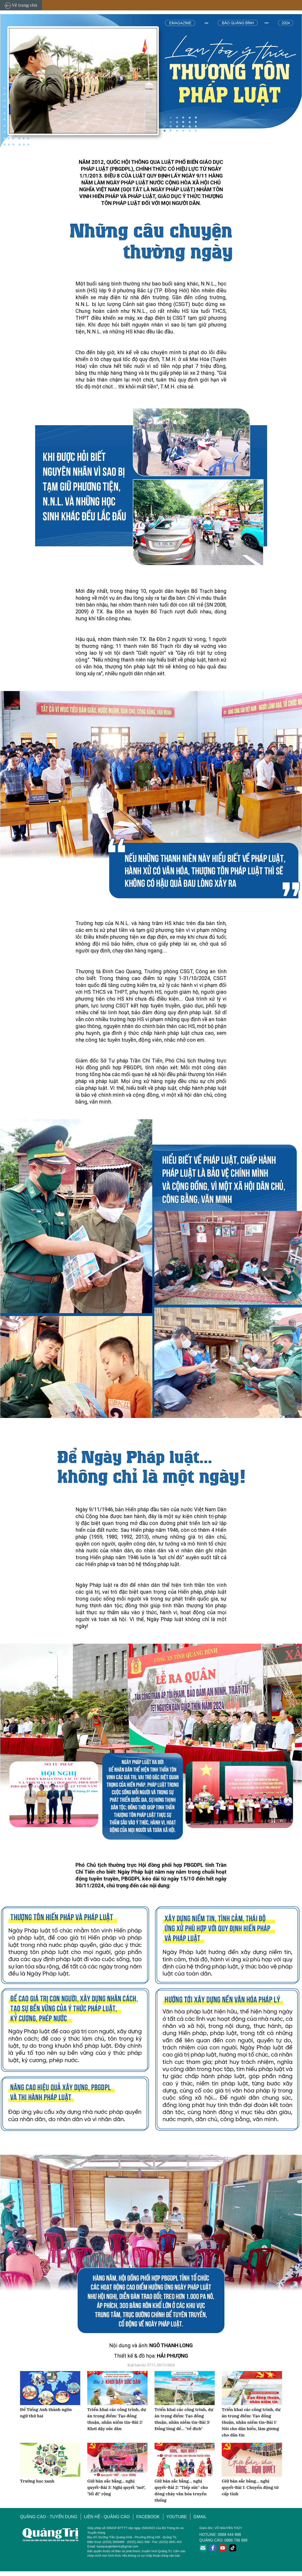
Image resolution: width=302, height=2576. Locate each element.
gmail (200, 2516)
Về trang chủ (21, 5)
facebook (148, 2516)
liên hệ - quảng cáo (107, 2516)
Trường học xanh (37, 2481)
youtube (176, 2516)
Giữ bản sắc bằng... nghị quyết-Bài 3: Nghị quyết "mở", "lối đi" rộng (116, 2487)
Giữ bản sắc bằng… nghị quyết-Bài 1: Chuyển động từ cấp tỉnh (250, 2487)
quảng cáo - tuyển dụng (48, 2516)
